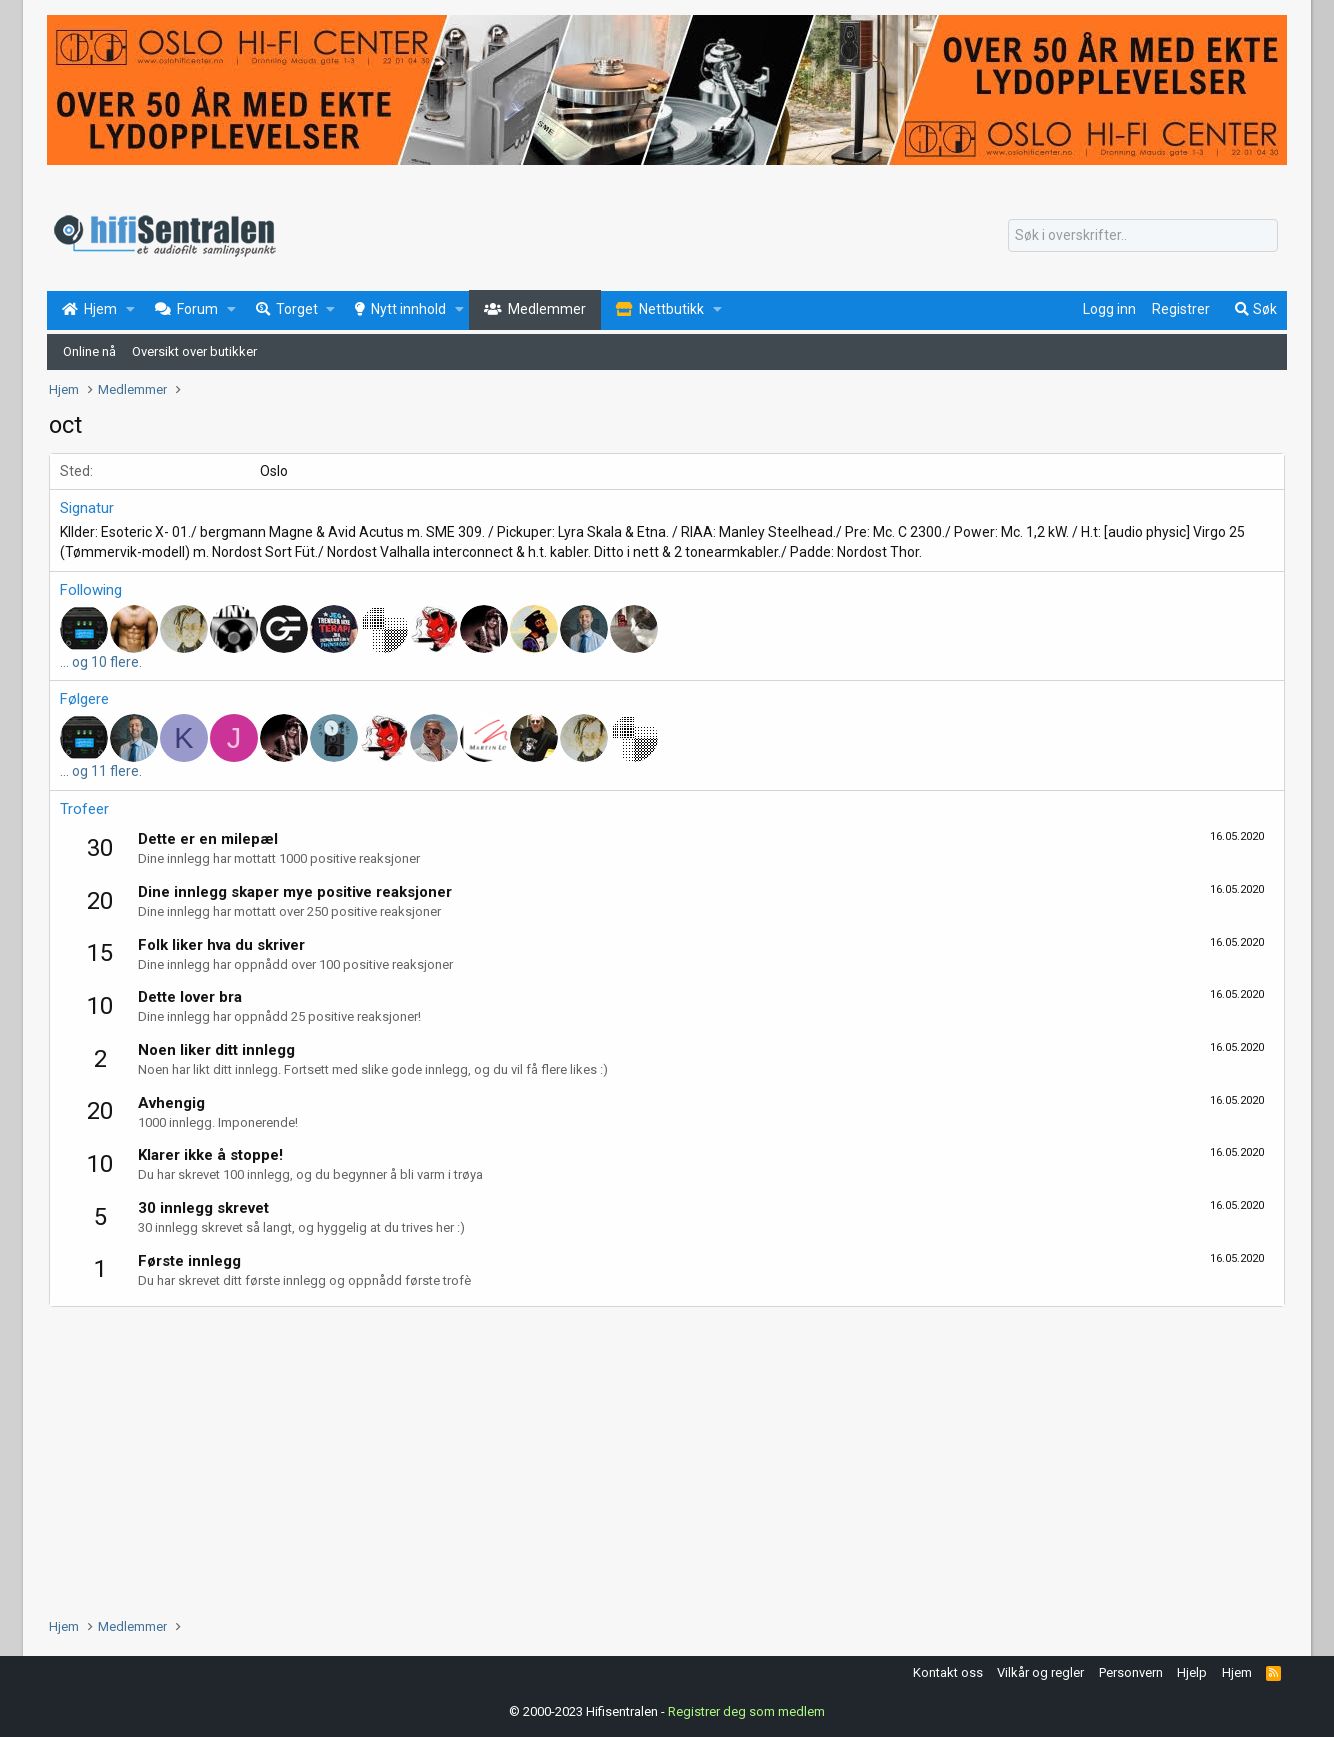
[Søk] (1143, 236)
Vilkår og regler (1040, 1672)
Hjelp (1192, 1672)
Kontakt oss (948, 1672)
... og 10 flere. (101, 662)
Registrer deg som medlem (746, 1711)
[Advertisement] (649, 1457)
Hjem (1237, 1672)
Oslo (274, 471)
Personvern (1131, 1672)
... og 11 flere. (101, 771)
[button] (130, 310)
